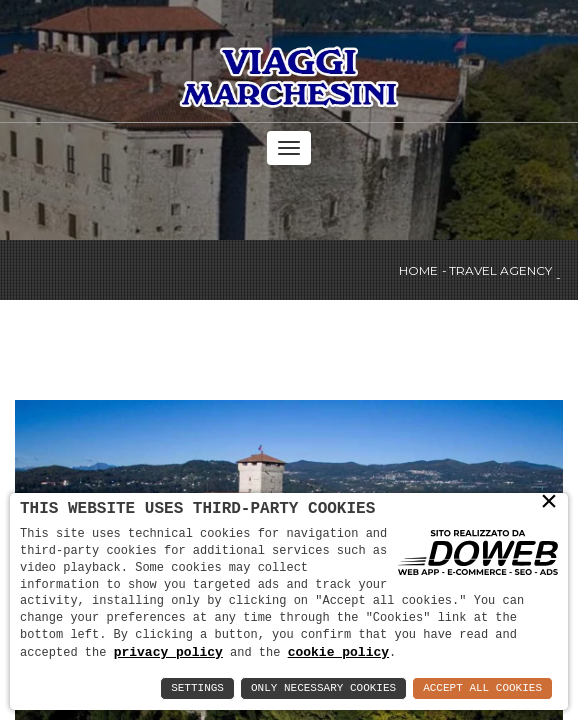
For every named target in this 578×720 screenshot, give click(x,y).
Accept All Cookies (482, 688)
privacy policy (168, 652)
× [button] (549, 502)
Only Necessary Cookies (323, 688)
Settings (197, 688)
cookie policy (338, 652)
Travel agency (500, 271)
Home (418, 271)
